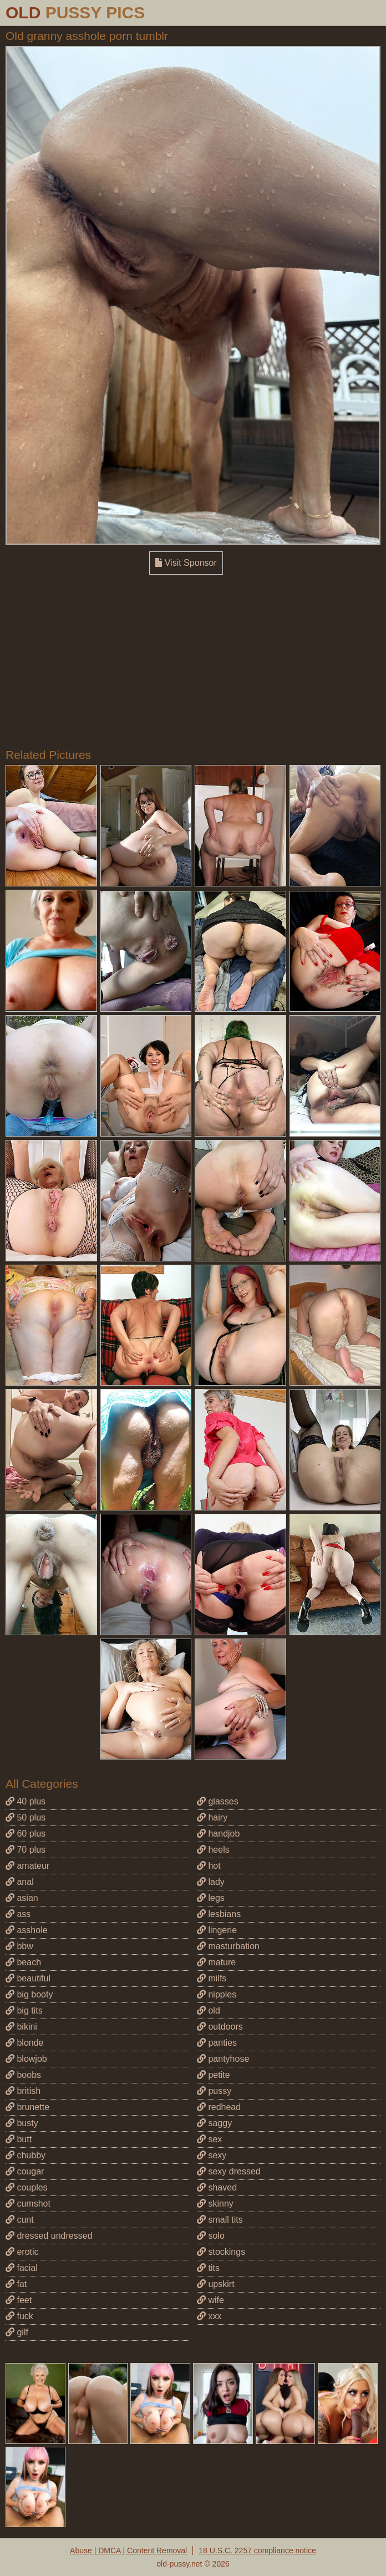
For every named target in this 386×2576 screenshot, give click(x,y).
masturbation (228, 1946)
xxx (209, 2316)
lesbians (219, 1914)
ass (18, 1914)
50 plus (25, 1817)
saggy (214, 2123)
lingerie (217, 1930)
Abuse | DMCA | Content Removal (128, 2550)
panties (217, 2042)
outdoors (220, 2026)
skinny (215, 2203)
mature (216, 1962)
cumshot (28, 2203)
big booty (29, 1994)
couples (27, 2187)
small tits (220, 2219)
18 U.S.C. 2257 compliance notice (257, 2550)
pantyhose (223, 2058)
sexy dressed (229, 2171)
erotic (22, 2251)
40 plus (25, 1801)
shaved (217, 2187)
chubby (25, 2155)
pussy (214, 2091)
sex (209, 2139)
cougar (25, 2171)
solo (211, 2235)
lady (211, 1882)
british (23, 2091)
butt (19, 2139)
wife (210, 2300)
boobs (23, 2075)
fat (16, 2284)
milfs (211, 1978)
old (208, 2010)
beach (23, 1962)
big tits (24, 2010)
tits (208, 2268)
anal (20, 1882)
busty (22, 2123)
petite (213, 2075)
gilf (17, 2332)
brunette (27, 2107)
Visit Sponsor (185, 562)
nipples (216, 1994)
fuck (19, 2316)
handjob (218, 1833)
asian (22, 1898)
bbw (19, 1946)
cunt (20, 2219)
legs (211, 1898)
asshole (27, 1930)
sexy (211, 2155)
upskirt (216, 2284)
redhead (219, 2107)
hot (209, 1865)
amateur (27, 1865)
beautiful (28, 1978)
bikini (21, 2026)
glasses (217, 1801)
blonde (25, 2042)
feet (19, 2300)
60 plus (25, 1833)
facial (22, 2268)
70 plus (25, 1849)
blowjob (26, 2058)
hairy (212, 1817)
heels (213, 1849)
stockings (221, 2251)
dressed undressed (49, 2235)
